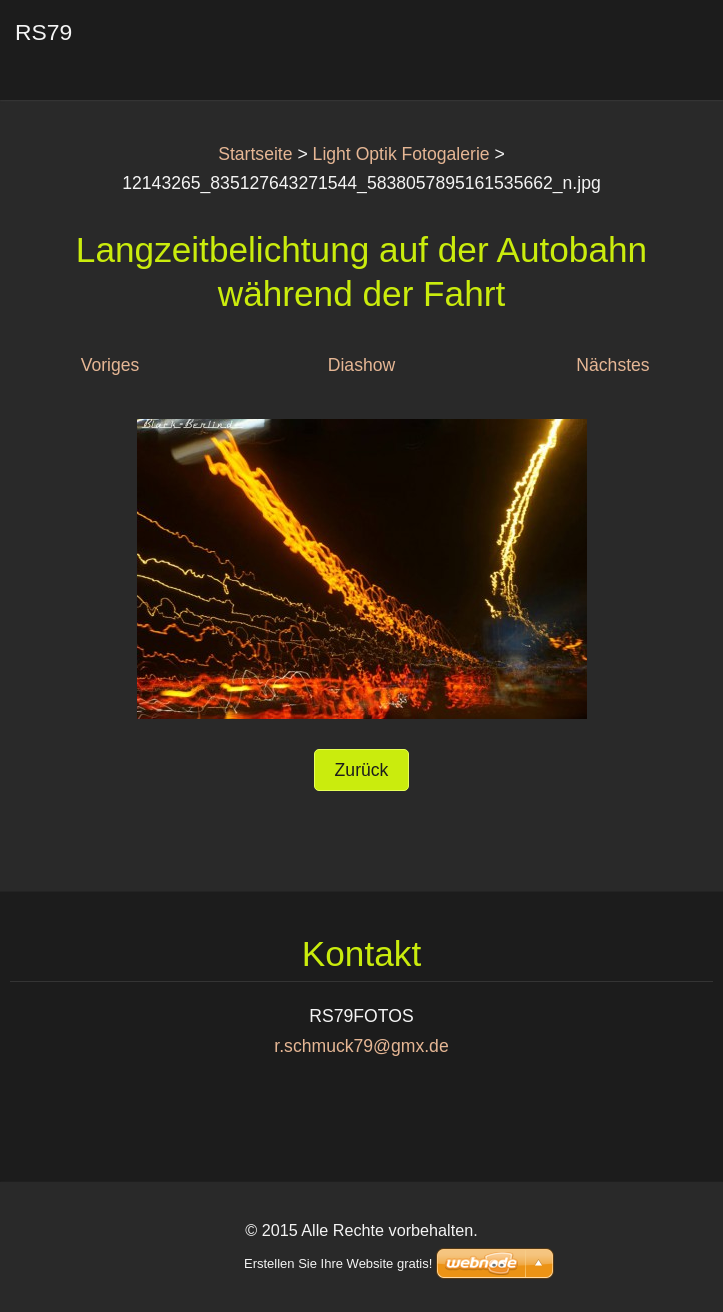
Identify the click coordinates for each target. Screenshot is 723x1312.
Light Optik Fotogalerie (401, 154)
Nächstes (612, 365)
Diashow (361, 365)
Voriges (110, 365)
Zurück (362, 770)
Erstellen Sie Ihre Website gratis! (338, 1263)
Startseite (255, 154)
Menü (668, 45)
